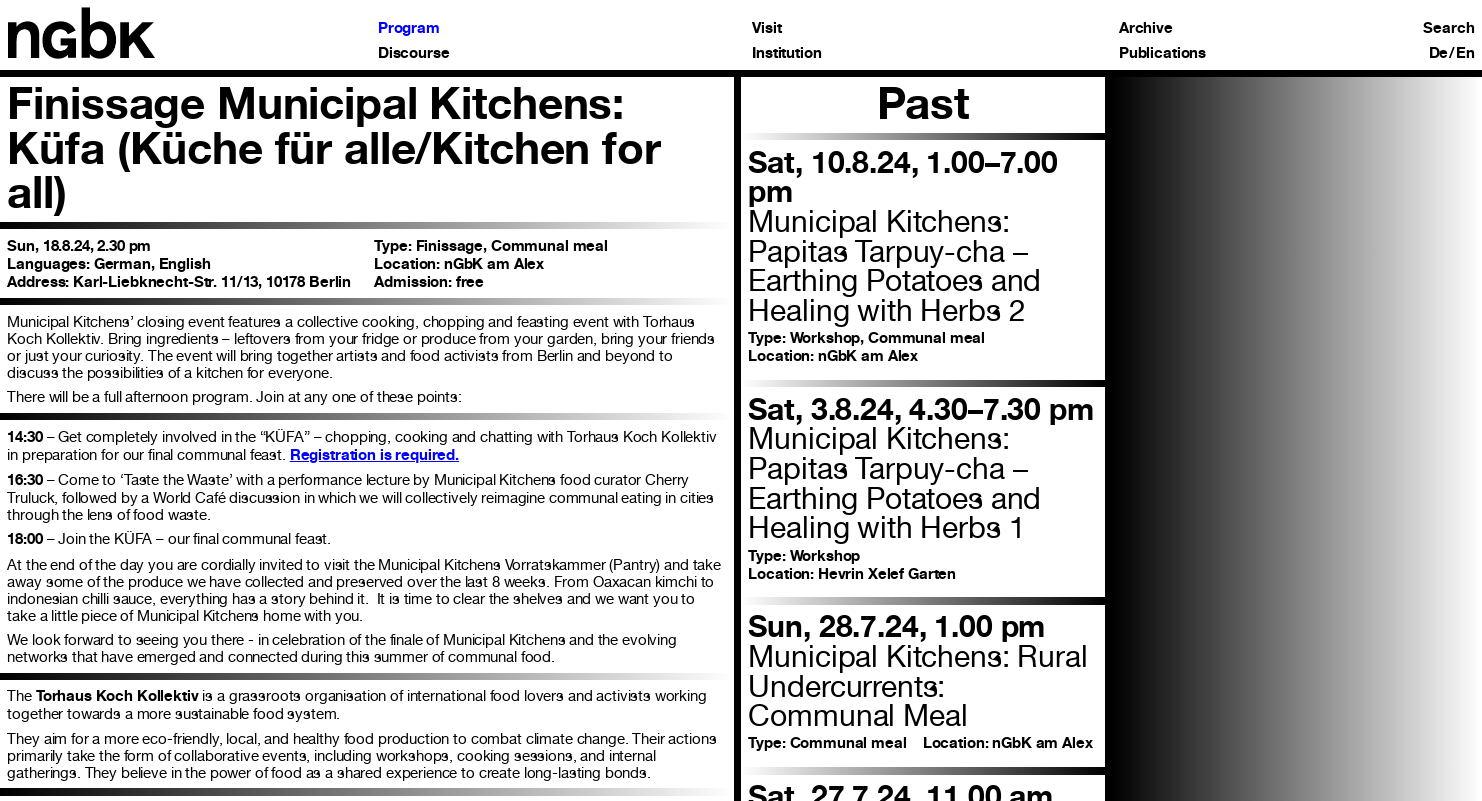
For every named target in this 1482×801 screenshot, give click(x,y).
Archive (1146, 28)
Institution (786, 53)
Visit (766, 28)
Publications (1162, 53)
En (1465, 53)
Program (409, 28)
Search (1448, 28)
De (1439, 53)
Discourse (414, 53)
